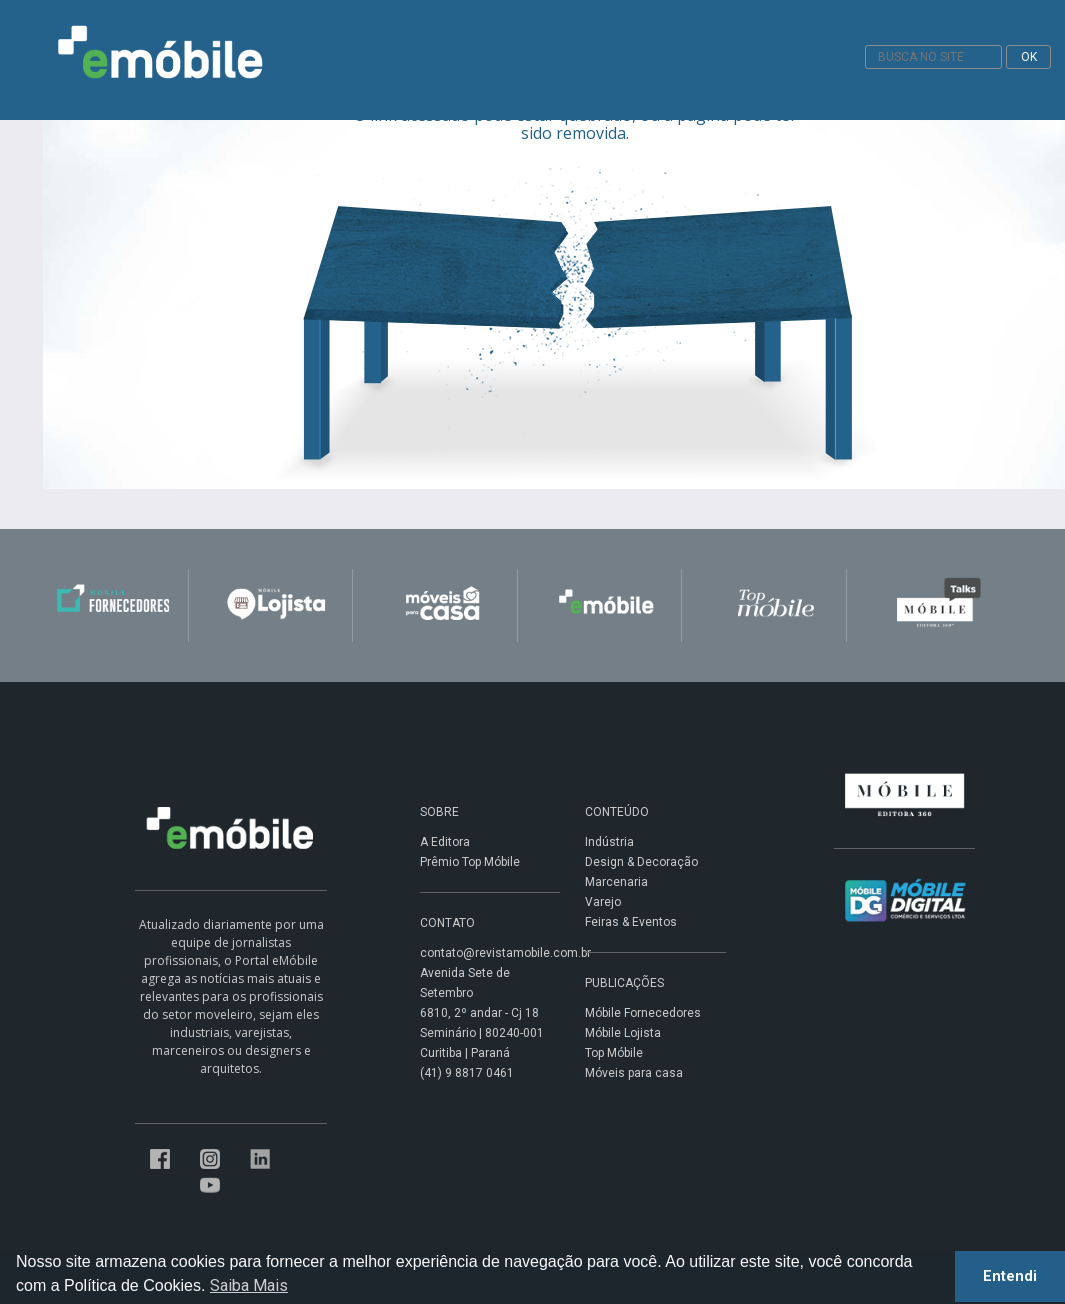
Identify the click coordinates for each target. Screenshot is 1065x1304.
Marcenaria (616, 882)
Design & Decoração (641, 862)
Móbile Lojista (623, 1033)
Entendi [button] (1010, 1276)
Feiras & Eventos (631, 922)
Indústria (609, 842)
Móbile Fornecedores (643, 1013)
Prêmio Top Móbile (470, 862)
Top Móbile (614, 1053)
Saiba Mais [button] (249, 1285)
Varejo (603, 902)
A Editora (445, 842)
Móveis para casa (634, 1073)
